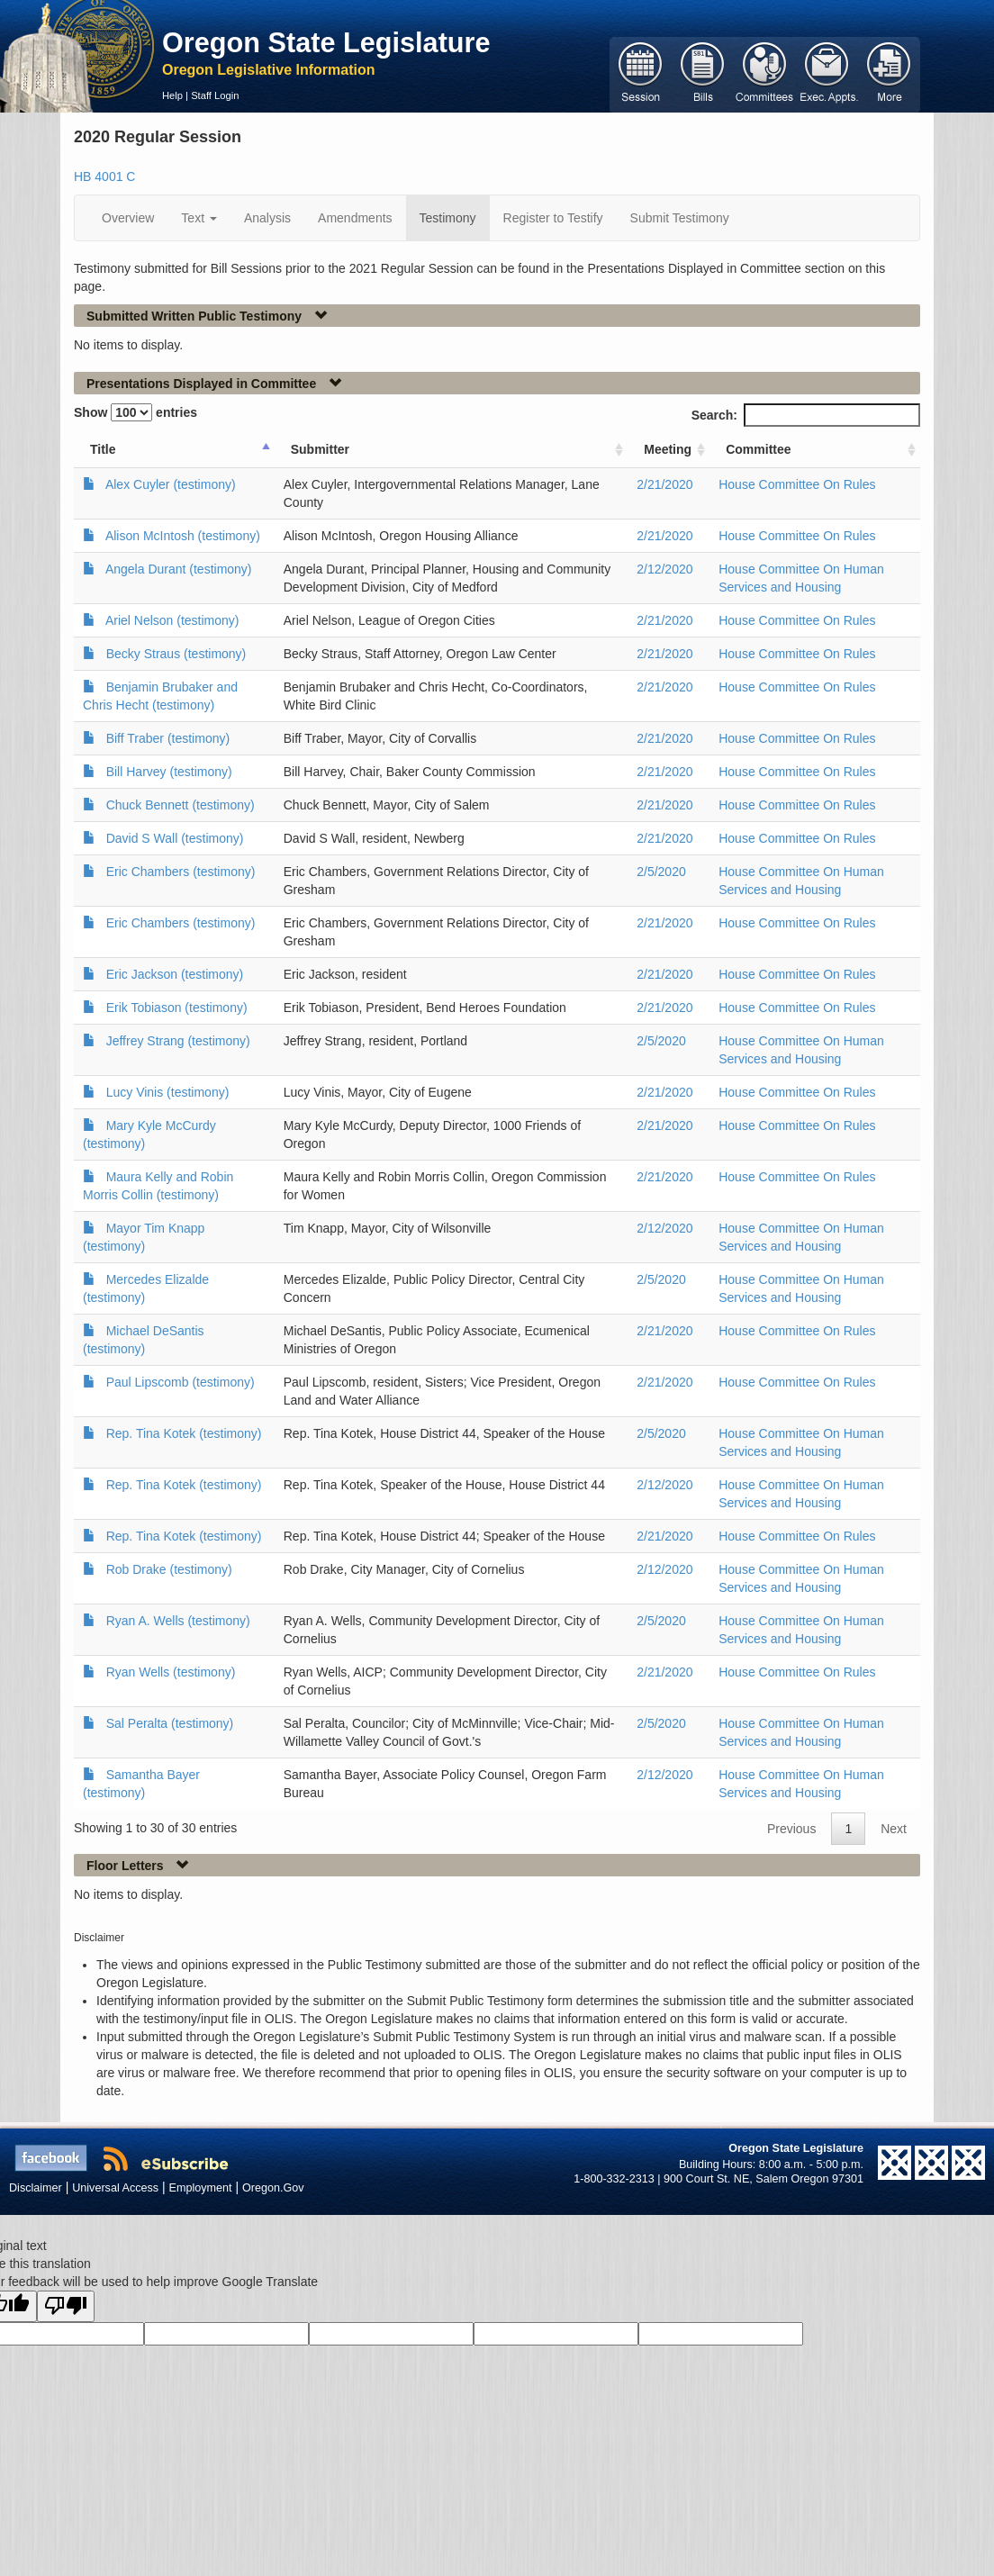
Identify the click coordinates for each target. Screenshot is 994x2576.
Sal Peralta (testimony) (170, 1723)
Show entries (135, 412)
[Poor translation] (66, 2306)
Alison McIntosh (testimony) (182, 536)
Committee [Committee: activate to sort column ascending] (758, 449)
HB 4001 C (104, 176)
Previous (791, 1828)
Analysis (267, 218)
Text (199, 218)
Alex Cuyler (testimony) (170, 484)
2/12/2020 (664, 569)
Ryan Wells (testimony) (171, 1672)
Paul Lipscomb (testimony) (180, 1382)
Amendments (355, 218)
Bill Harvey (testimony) (169, 771)
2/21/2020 (664, 484)
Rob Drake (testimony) (169, 1569)
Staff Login (215, 95)
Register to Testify (553, 218)
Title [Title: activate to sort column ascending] (103, 449)
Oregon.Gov (273, 2188)
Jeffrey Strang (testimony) (178, 1041)
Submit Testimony (679, 218)
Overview (128, 218)
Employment (200, 2188)
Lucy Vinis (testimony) (168, 1092)
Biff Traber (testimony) (168, 738)
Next (894, 1828)
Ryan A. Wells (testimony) (178, 1620)
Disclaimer (35, 2188)
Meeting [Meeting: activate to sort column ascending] (667, 449)
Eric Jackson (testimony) (174, 974)
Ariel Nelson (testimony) (172, 620)
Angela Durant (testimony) (178, 569)
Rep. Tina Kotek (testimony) (184, 1433)
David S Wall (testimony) (175, 838)
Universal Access (115, 2188)
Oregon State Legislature (326, 42)
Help (172, 95)
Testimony (448, 218)
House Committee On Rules (796, 484)
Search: (805, 415)
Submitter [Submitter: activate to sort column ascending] (320, 449)
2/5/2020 (661, 871)
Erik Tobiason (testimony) (177, 1007)
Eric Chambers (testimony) (181, 871)
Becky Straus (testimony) (176, 653)
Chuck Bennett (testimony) (180, 805)
